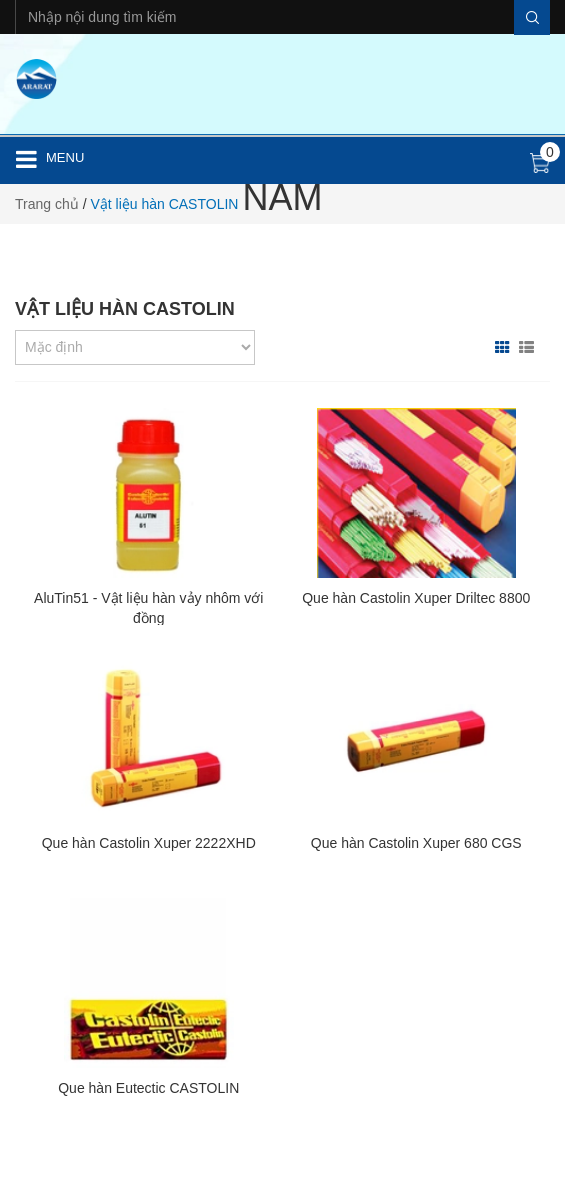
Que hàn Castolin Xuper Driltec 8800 (416, 598)
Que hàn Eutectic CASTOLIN (148, 1088)
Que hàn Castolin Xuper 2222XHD (149, 843)
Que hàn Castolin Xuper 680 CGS (416, 843)
